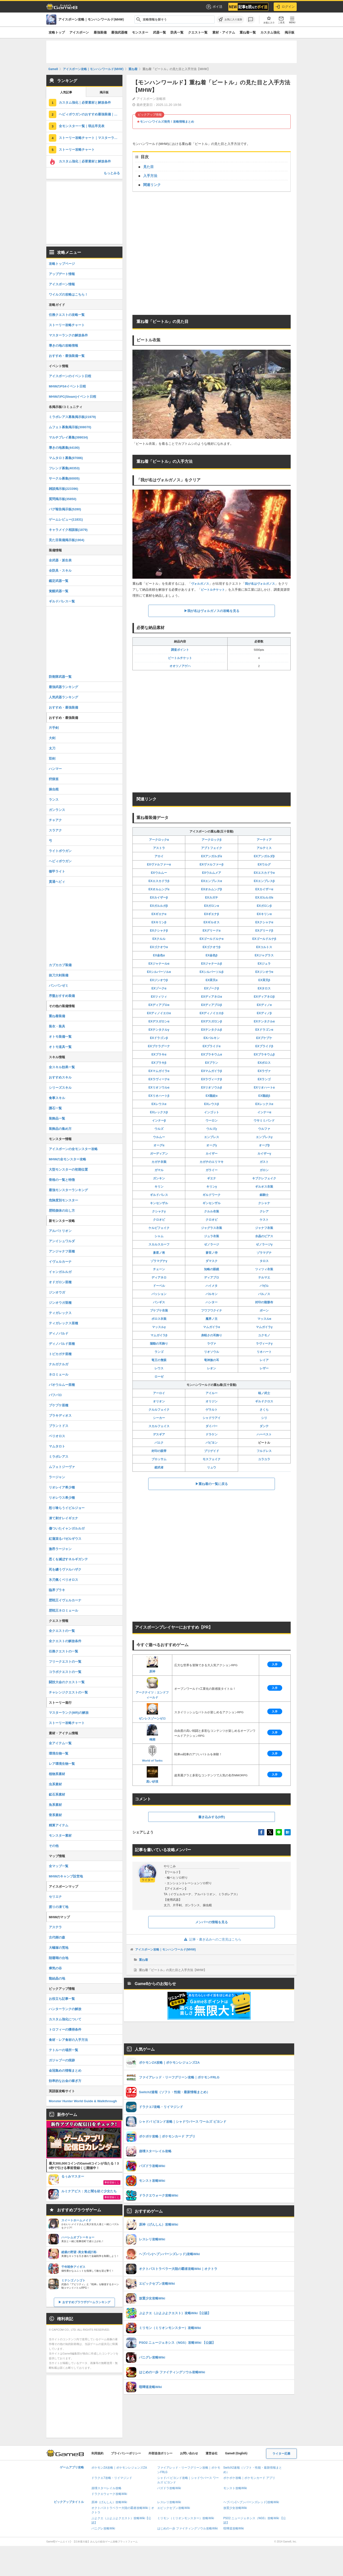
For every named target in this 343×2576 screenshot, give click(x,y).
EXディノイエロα (159, 1013)
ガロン (264, 1170)
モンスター (140, 32)
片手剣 (54, 728)
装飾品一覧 (57, 1118)
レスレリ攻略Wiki (169, 2502)
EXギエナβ (211, 914)
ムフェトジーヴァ (62, 1467)
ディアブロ (211, 1277)
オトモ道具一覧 (60, 1047)
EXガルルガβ (159, 906)
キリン (158, 1186)
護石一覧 (55, 1108)
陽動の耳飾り (159, 1343)
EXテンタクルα (264, 1021)
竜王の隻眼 (158, 1360)
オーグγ (211, 1145)
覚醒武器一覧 (58, 591)
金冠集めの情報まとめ (65, 2070)
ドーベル (159, 1285)
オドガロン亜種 (60, 1282)
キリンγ (211, 1186)
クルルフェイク (158, 1409)
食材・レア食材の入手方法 (68, 2040)
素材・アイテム (223, 32)
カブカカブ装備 (60, 965)
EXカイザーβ (159, 897)
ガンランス (57, 810)
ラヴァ (211, 1343)
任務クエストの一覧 (63, 1651)
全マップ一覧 (58, 1866)
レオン (211, 1368)
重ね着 (143, 1960)
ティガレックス (60, 1313)
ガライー (212, 1170)
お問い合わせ (189, 2453)
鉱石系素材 (57, 1794)
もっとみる (112, 173)
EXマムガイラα (158, 1071)
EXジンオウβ (159, 980)
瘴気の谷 (55, 1968)
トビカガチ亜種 (60, 1354)
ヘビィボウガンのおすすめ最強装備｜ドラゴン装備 (90, 114)
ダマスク (212, 1261)
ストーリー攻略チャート (77, 149)
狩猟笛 (54, 779)
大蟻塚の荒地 (58, 1948)
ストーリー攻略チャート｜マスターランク (90, 138)
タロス (264, 1261)
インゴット (211, 1112)
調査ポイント (180, 650)
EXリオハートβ (158, 1096)
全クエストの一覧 (62, 1631)
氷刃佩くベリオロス (63, 1580)
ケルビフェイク (158, 1228)
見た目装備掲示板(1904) (66, 540)
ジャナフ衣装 (264, 1228)
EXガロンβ (264, 906)
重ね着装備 (57, 1016)
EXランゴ (264, 1079)
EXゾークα (158, 988)
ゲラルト (212, 1409)
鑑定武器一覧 (58, 581)
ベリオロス (57, 1436)
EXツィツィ (159, 996)
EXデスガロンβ (211, 1021)
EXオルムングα (158, 889)
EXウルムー (159, 873)
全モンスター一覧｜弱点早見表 (81, 126)
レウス (158, 1368)
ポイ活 (214, 7)
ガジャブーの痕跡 (62, 2060)
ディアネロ (158, 1277)
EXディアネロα (211, 996)
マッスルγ (159, 1327)
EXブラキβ (158, 1062)
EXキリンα (264, 914)
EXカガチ (211, 897)
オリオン (159, 1401)
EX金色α (159, 955)
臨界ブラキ (57, 1590)
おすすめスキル (60, 1077)
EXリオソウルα (158, 1087)
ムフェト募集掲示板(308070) (70, 427)
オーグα (158, 1145)
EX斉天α (211, 980)
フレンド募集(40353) (64, 468)
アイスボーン (79, 32)
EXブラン (211, 1062)
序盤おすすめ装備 (62, 996)
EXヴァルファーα (159, 864)
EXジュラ (264, 963)
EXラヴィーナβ (211, 1079)
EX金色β (211, 955)
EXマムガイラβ (211, 1071)
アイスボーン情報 (62, 284)
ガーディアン (159, 1153)
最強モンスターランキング (68, 1190)
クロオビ (159, 1219)
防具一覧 (177, 32)
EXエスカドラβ (158, 881)
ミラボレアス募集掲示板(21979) (72, 417)
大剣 (52, 738)
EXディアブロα (158, 1005)
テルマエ (264, 1277)
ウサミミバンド (264, 1120)
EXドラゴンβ (159, 1038)
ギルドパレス (159, 1195)
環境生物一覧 (58, 1753)
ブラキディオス (60, 1415)
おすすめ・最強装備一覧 (67, 356)
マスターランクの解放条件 (68, 335)
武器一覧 (159, 32)
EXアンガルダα (211, 856)
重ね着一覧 (248, 32)
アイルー (212, 1393)
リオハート (264, 1352)
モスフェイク (212, 1459)
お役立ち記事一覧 (62, 1999)
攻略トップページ (62, 264)
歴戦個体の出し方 (62, 1210)
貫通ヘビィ (57, 882)
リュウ (211, 1467)
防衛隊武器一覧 (60, 677)
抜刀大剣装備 (58, 975)
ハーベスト (264, 1434)
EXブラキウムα (211, 1054)
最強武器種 (119, 32)
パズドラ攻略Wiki (169, 2488)
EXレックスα (264, 1104)
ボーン (264, 1310)
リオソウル (211, 1352)
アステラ (55, 1927)
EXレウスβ (211, 1104)
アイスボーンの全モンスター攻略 (73, 1149)
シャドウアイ (212, 1418)
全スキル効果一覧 (62, 1067)
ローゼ (158, 1376)
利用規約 (97, 2453)
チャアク (55, 820)
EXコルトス (264, 947)
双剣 (52, 758)
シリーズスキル (60, 1088)
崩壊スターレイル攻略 (106, 2488)
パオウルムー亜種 (62, 1385)
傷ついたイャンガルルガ (67, 1528)
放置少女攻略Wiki (235, 2508)
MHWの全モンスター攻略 (67, 1159)
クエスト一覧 (198, 32)
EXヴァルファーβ (211, 864)
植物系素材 (57, 1774)
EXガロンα (211, 906)
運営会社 (212, 2453)
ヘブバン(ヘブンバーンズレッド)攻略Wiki (251, 2502)
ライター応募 (281, 2453)
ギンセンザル (212, 1203)
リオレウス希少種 (62, 1497)
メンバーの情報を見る (211, 1922)
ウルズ (158, 1129)
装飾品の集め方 (60, 1129)
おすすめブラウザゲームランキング (86, 2302)
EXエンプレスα (211, 881)
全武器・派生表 (60, 560)
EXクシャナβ (159, 930)
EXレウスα (158, 1104)
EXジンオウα (264, 972)
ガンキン (159, 1178)
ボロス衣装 (158, 1319)
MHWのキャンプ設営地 (66, 1876)
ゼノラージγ (264, 1244)
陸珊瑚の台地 (58, 1958)
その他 (54, 1846)
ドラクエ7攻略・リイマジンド (111, 2478)
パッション (158, 1294)
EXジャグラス (264, 955)
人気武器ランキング (63, 697)
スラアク (55, 830)
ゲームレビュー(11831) (66, 519)
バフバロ (55, 1395)
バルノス (264, 1294)
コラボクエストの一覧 (65, 1672)
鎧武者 (158, 1467)
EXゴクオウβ (211, 947)
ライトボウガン (60, 851)
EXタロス (264, 988)
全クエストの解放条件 (65, 1641)
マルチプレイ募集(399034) (68, 437)
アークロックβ (211, 839)
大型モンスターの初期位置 (68, 1169)
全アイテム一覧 (60, 1743)
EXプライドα (211, 1046)
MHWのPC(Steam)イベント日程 (72, 396)
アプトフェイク (211, 848)
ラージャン (57, 1477)
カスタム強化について (65, 2019)
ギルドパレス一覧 (62, 601)
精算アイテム (58, 1825)
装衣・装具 (57, 1026)
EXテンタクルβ (211, 1029)
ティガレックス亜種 (63, 1323)
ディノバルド (58, 1333)
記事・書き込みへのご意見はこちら (211, 1939)
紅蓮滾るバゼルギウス (65, 1539)
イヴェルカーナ (60, 1261)
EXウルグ (264, 864)
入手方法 (150, 176)
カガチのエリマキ (212, 1162)
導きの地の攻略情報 (63, 345)
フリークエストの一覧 (65, 1661)
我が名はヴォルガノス (260, 583)
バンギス (159, 1302)
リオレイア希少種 (62, 1487)
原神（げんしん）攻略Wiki (109, 2502)
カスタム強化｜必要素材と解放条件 (85, 102)
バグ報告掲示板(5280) (65, 509)
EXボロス (264, 1062)
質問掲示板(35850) (62, 499)
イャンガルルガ (60, 1272)
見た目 (148, 167)
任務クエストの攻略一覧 (67, 315)
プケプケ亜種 (58, 1405)
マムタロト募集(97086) (66, 458)
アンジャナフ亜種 (62, 1251)
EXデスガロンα (158, 1021)
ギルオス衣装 (264, 1186)
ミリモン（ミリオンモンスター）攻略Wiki (185, 2518)
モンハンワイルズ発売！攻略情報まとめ (167, 121)
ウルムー (159, 1137)
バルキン (212, 1294)
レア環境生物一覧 (62, 1764)
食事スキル (57, 1098)
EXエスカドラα (264, 873)
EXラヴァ (264, 1071)
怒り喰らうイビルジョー (67, 1508)
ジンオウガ (57, 1292)
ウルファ (264, 1129)
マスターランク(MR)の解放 (69, 1712)
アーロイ (159, 1393)
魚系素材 (55, 1805)
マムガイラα (211, 1327)
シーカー (159, 1418)
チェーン (159, 1269)
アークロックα (159, 839)
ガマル (158, 1170)
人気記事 (66, 92)
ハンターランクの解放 (65, 2009)
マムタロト (57, 1446)
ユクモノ (264, 1335)
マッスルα (264, 1319)
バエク (158, 1442)
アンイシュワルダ (62, 1241)
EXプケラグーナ (159, 1046)
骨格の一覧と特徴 (62, 1180)
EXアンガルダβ (264, 856)
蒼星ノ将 (159, 1252)
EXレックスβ (159, 1112)
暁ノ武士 (264, 1393)
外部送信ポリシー (160, 2453)
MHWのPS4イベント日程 (67, 386)
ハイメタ (212, 1285)
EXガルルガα (264, 897)
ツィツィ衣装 (264, 1269)
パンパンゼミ (58, 985)
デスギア (159, 1434)
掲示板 (289, 32)
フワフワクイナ (211, 1310)
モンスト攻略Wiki (235, 2488)
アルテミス (264, 848)
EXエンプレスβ (264, 881)
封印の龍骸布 (264, 1302)
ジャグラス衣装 (211, 1228)
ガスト (264, 1162)
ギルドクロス (264, 1401)
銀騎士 (264, 1195)
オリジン (212, 1401)
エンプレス (211, 1137)
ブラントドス (58, 1426)
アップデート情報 (62, 274)
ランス (54, 799)
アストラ (159, 848)
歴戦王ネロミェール (63, 1610)
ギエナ (211, 1178)
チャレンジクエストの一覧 (68, 1692)
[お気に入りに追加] (230, 20)
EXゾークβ (211, 988)
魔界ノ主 (212, 1319)
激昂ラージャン (60, 1549)
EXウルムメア (211, 873)
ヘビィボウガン (60, 861)
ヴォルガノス (200, 583)
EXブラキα (158, 1054)
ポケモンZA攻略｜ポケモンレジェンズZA (119, 2467)
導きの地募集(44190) (64, 448)
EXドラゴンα (264, 1029)
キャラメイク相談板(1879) (68, 530)
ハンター (212, 1302)
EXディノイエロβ (211, 1013)
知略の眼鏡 (211, 1269)
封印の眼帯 (158, 1451)
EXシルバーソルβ (211, 972)
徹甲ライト (57, 871)
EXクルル (158, 939)
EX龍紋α (211, 1096)
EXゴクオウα (159, 947)
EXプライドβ (264, 1046)
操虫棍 (54, 789)
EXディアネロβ (264, 996)
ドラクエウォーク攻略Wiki (109, 2494)
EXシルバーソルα (159, 972)
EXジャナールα (158, 963)
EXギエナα (158, 914)
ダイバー (212, 1426)
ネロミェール (58, 1374)
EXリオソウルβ (211, 1087)
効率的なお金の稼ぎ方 (65, 2081)
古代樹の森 (57, 1937)
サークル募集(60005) (64, 478)
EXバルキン (212, 1038)
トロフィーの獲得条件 (65, 2029)
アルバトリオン (60, 1231)
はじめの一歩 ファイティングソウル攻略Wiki (187, 2528)
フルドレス (264, 1451)
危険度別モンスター (63, 1200)
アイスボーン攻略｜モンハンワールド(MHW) (165, 1949)
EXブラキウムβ (264, 1054)
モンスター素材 (60, 1835)
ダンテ (264, 1426)
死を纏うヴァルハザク (65, 1569)
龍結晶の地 (57, 1978)
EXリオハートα (264, 1087)
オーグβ (264, 1145)
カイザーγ (264, 1153)
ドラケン (212, 1434)
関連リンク (152, 185)
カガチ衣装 (158, 1162)
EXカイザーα (264, 889)
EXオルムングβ (211, 889)
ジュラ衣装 (211, 1236)
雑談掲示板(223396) (63, 489)
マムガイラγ (264, 1327)
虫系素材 (55, 1784)
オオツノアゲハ (180, 666)
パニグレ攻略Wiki (103, 2528)
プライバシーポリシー (126, 2453)
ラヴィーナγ (264, 1343)
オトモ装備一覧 (60, 1036)
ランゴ (158, 1352)
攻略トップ (57, 32)
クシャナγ (159, 1211)
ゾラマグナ (264, 1252)
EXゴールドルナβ (264, 939)
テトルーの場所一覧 (63, 2050)
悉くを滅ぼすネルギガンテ (68, 1559)
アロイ (158, 856)
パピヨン (212, 1442)
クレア (264, 1211)
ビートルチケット (213, 589)
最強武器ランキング (63, 687)
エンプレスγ (264, 1137)
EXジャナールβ (211, 963)
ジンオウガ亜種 (60, 1303)
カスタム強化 (270, 32)
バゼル (264, 1285)
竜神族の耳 (211, 1360)
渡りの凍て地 (58, 1907)
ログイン (285, 7)
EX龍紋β (264, 1096)
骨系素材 (55, 1815)
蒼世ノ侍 (212, 1252)
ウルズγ (211, 1129)
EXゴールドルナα (211, 939)
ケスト (264, 1219)
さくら (264, 1409)
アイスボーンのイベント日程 (70, 376)
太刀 (52, 748)
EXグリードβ (264, 930)
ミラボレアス (58, 1456)
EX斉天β (264, 980)
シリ (264, 1418)
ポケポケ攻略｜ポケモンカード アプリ (249, 2478)
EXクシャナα (264, 922)
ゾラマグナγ (158, 1261)
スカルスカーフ (158, 1244)
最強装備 (100, 32)
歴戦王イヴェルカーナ (65, 1600)
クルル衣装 (211, 1211)
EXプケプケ (264, 1038)
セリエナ (55, 1896)
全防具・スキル (60, 570)
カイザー (212, 1153)
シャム (158, 1236)
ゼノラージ (211, 1244)
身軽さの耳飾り (211, 1335)
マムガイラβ (158, 1335)
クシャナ (264, 1203)
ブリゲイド (211, 1451)
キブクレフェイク (264, 1178)
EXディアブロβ (211, 1005)
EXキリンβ (158, 922)
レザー (264, 1368)
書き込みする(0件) (211, 1817)
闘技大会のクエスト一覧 (67, 1682)
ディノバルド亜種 (62, 1344)
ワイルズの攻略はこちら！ (68, 294)
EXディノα (264, 1005)
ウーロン (212, 1120)
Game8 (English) (236, 2453)
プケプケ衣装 (159, 1310)
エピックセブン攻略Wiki (173, 2508)
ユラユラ (264, 1459)
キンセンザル (159, 1203)
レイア (264, 1360)
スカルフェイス (158, 1426)
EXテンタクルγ (158, 1029)
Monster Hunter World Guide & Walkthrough (83, 2101)
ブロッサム (158, 1459)
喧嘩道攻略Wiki (233, 2528)
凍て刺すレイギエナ (63, 1518)
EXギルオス (212, 922)
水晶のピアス (264, 1236)
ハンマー (55, 769)
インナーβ (159, 1120)
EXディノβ (264, 1013)
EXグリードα (211, 930)
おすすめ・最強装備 (63, 707)
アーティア (264, 839)
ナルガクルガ (58, 1364)
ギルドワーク (212, 1195)
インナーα (264, 1112)
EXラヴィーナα (158, 1079)
